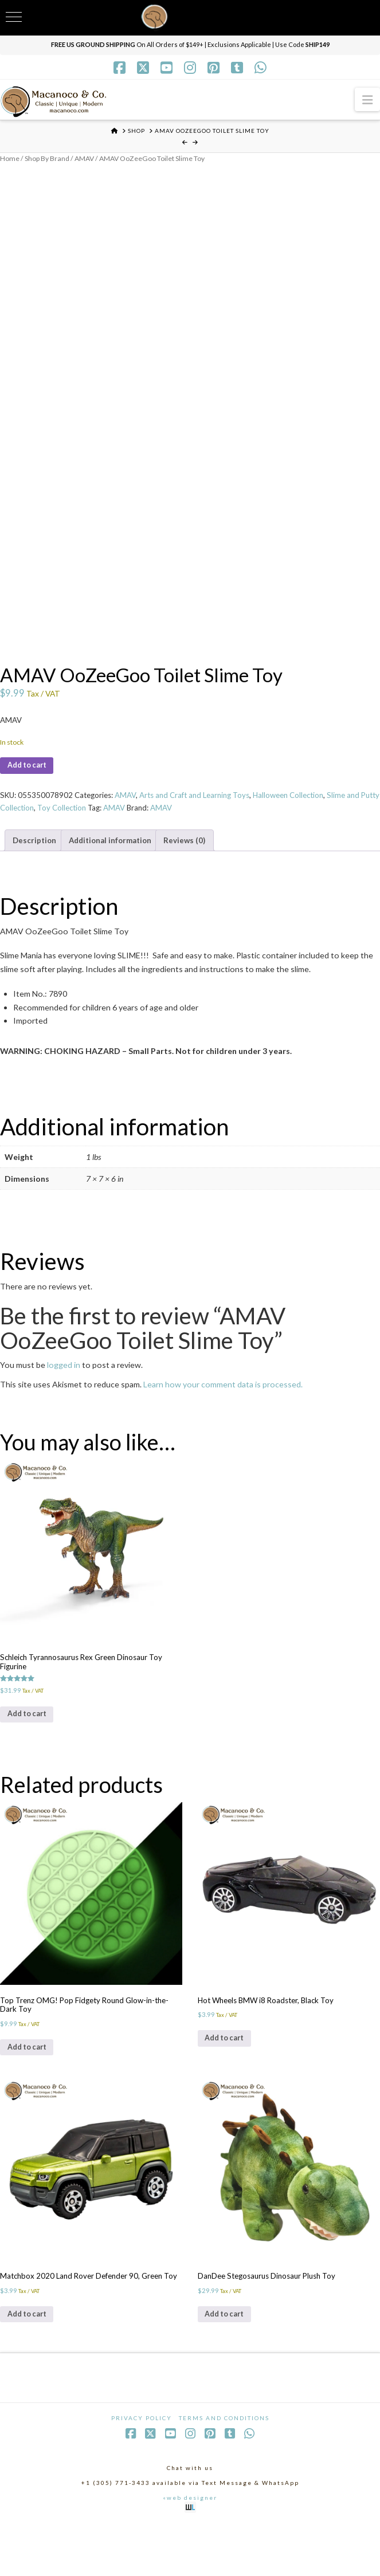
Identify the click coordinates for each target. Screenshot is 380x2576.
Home (10, 158)
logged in (63, 1379)
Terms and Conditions (224, 2469)
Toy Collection (103, 819)
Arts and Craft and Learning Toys (206, 806)
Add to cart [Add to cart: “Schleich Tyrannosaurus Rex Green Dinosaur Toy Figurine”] (30, 1736)
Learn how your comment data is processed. (223, 1398)
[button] (367, 99)
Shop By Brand (49, 158)
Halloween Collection (307, 806)
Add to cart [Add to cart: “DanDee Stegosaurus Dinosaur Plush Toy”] (228, 2353)
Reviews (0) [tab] (195, 853)
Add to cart (30, 773)
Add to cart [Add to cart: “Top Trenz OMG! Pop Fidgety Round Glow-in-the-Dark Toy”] (30, 2080)
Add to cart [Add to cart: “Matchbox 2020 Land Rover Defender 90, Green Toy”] (30, 2362)
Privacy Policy (141, 2469)
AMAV (89, 158)
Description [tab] (36, 853)
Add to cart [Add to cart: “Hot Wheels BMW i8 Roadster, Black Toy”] (228, 2070)
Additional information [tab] (116, 853)
